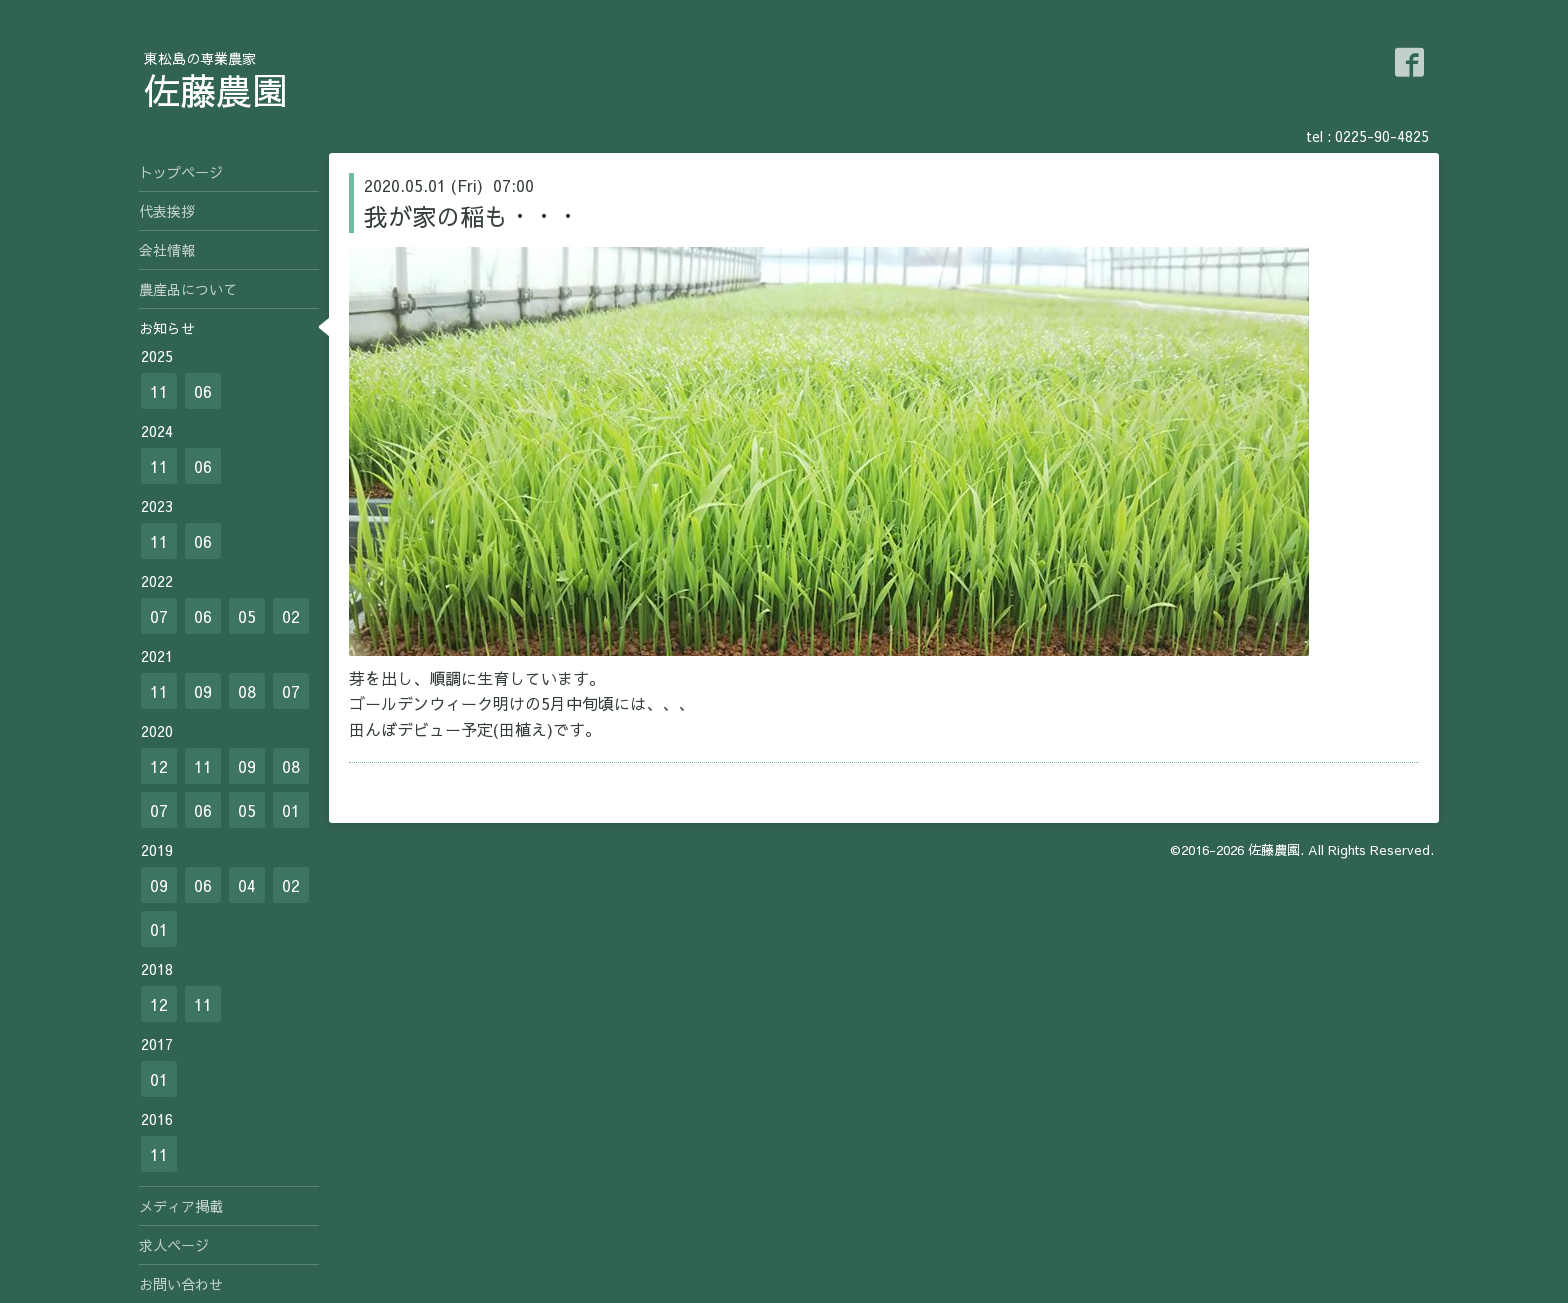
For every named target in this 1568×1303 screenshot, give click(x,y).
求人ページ (174, 1245)
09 (203, 691)
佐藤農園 (216, 90)
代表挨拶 (167, 211)
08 (247, 691)
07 (159, 616)
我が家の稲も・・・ (472, 216)
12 (159, 766)
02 (291, 616)
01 (291, 810)
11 (159, 391)
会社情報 (167, 250)
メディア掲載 (181, 1206)
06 (203, 391)
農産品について (188, 289)
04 (247, 885)
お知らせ (167, 328)
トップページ (181, 172)
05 (247, 616)
